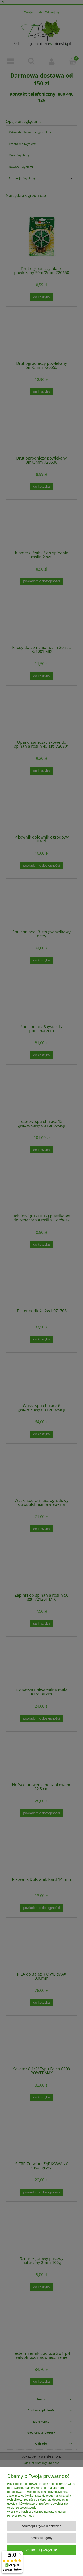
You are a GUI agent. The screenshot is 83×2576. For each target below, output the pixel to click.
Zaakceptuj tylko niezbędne (41, 2526)
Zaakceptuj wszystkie (41, 2550)
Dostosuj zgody (42, 2538)
